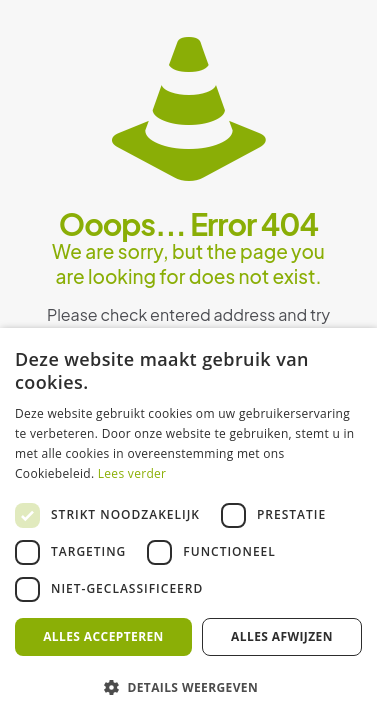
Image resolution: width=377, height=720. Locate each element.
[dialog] (188, 524)
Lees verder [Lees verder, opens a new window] (132, 473)
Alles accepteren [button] (103, 636)
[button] (188, 687)
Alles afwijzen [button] (282, 636)
